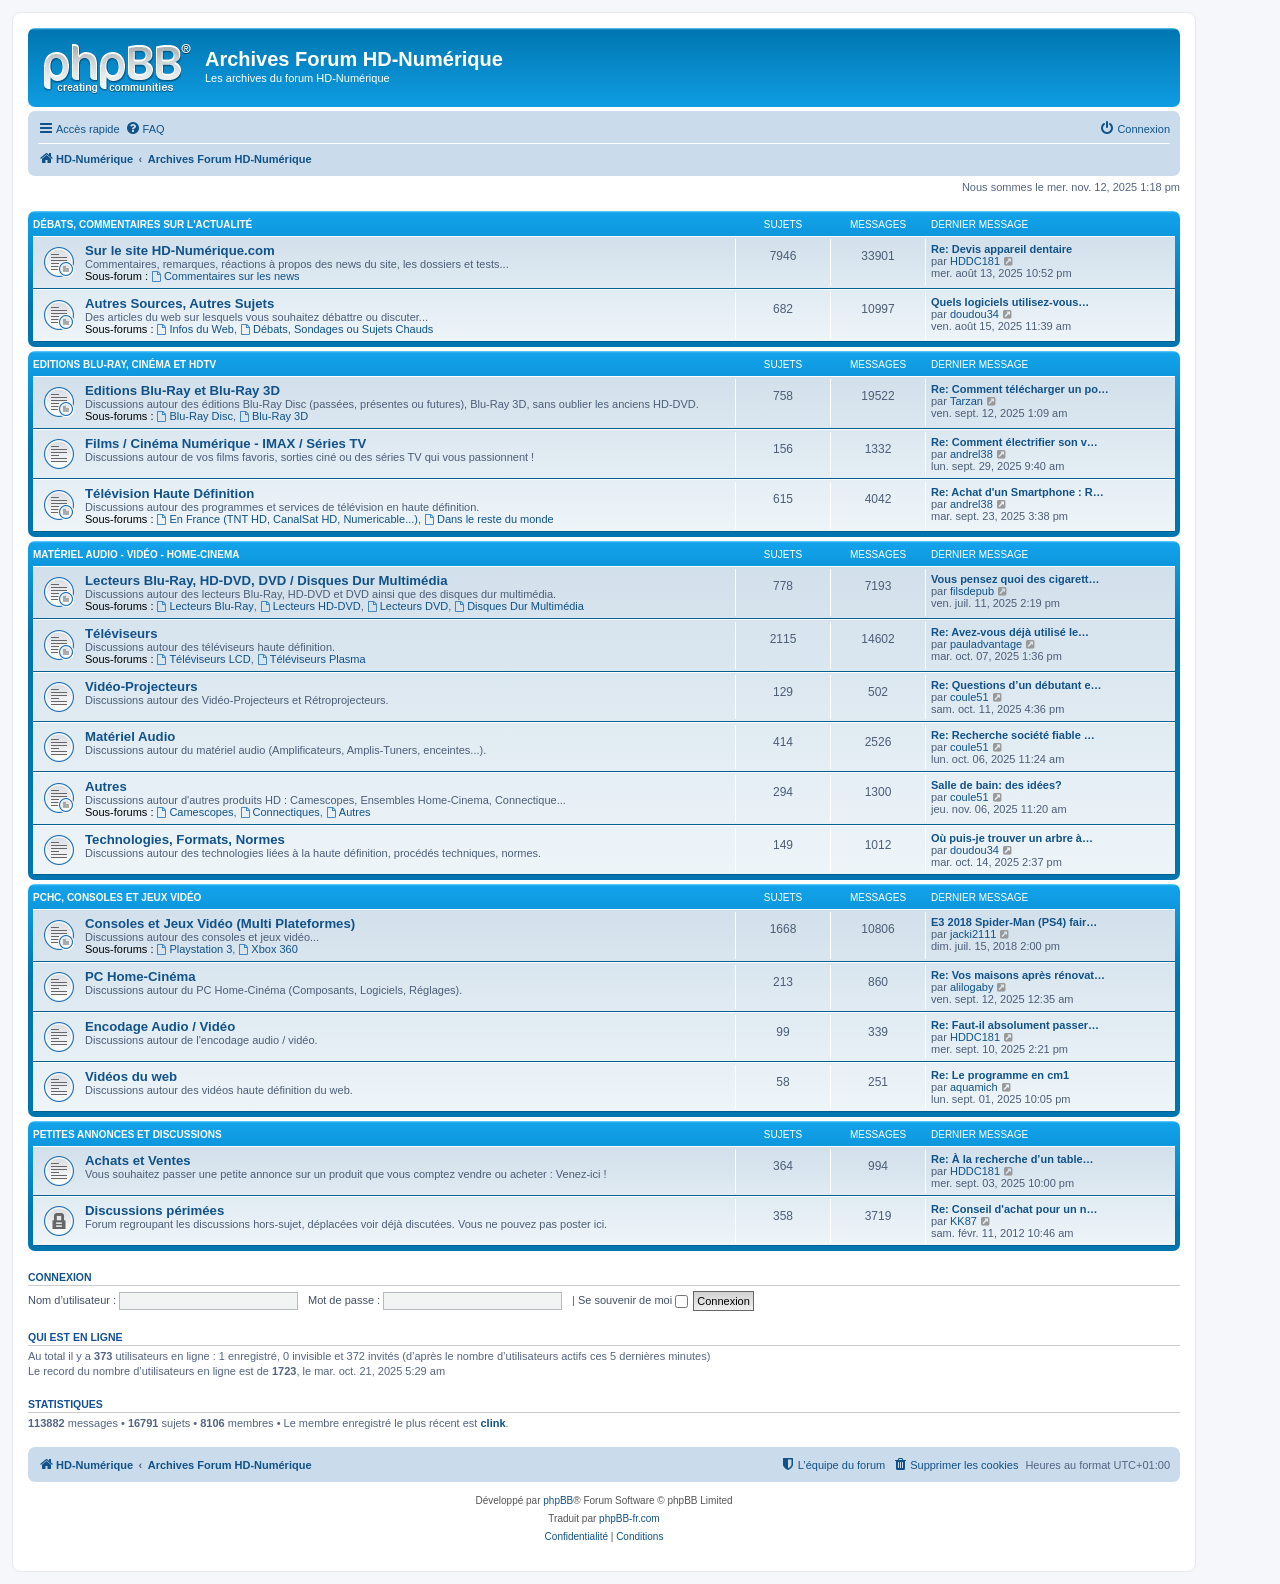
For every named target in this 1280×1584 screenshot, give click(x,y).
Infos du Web (195, 329)
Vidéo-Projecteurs (141, 686)
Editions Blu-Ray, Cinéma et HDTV (124, 364)
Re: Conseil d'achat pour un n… (1014, 1209)
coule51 (969, 697)
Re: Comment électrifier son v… (1014, 442)
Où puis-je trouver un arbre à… (1012, 838)
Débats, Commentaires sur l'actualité (142, 224)
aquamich (974, 1087)
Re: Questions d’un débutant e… (1016, 685)
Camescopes (195, 812)
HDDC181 (975, 261)
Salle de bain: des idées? (996, 785)
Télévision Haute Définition (169, 493)
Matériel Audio (130, 736)
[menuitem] (145, 129)
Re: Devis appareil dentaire (1001, 249)
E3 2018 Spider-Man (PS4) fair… (1014, 922)
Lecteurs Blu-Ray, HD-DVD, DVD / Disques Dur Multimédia (266, 580)
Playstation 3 (195, 949)
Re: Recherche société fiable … (1013, 735)
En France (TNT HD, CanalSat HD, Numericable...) (287, 519)
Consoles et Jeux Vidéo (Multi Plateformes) (220, 923)
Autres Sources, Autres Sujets (179, 303)
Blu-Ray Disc (195, 416)
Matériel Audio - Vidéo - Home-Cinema (136, 554)
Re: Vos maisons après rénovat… (1018, 975)
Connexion (60, 1277)
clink (492, 1423)
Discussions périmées (154, 1210)
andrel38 (971, 454)
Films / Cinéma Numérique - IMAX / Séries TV (225, 443)
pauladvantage (986, 644)
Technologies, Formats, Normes (185, 839)
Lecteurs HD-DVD (310, 606)
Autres (106, 786)
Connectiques (280, 812)
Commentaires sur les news (225, 276)
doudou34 (974, 314)
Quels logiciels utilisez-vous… (1010, 302)
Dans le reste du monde (489, 519)
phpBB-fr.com (629, 1518)
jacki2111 (973, 934)
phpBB (558, 1500)
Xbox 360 (267, 949)
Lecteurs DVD (407, 606)
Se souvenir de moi (633, 1300)
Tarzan (966, 401)
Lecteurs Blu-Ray (205, 606)
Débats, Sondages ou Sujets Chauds (336, 329)
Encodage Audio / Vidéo (160, 1026)
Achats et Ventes (138, 1160)
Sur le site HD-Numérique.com (180, 250)
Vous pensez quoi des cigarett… (1015, 579)
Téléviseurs (121, 633)
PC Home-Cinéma (140, 976)
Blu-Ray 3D (273, 416)
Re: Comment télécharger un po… (1020, 389)
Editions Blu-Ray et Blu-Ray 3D (182, 390)
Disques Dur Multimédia (519, 606)
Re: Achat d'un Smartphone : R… (1017, 492)
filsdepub (972, 591)
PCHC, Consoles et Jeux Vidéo (117, 897)
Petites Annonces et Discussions (127, 1134)
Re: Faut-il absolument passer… (1015, 1025)
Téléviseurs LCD (204, 659)
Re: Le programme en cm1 (1000, 1075)
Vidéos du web (131, 1076)
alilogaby (971, 987)
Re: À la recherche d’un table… (1012, 1159)
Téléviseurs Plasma (311, 659)
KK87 (963, 1221)
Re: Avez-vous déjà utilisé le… (1010, 632)
